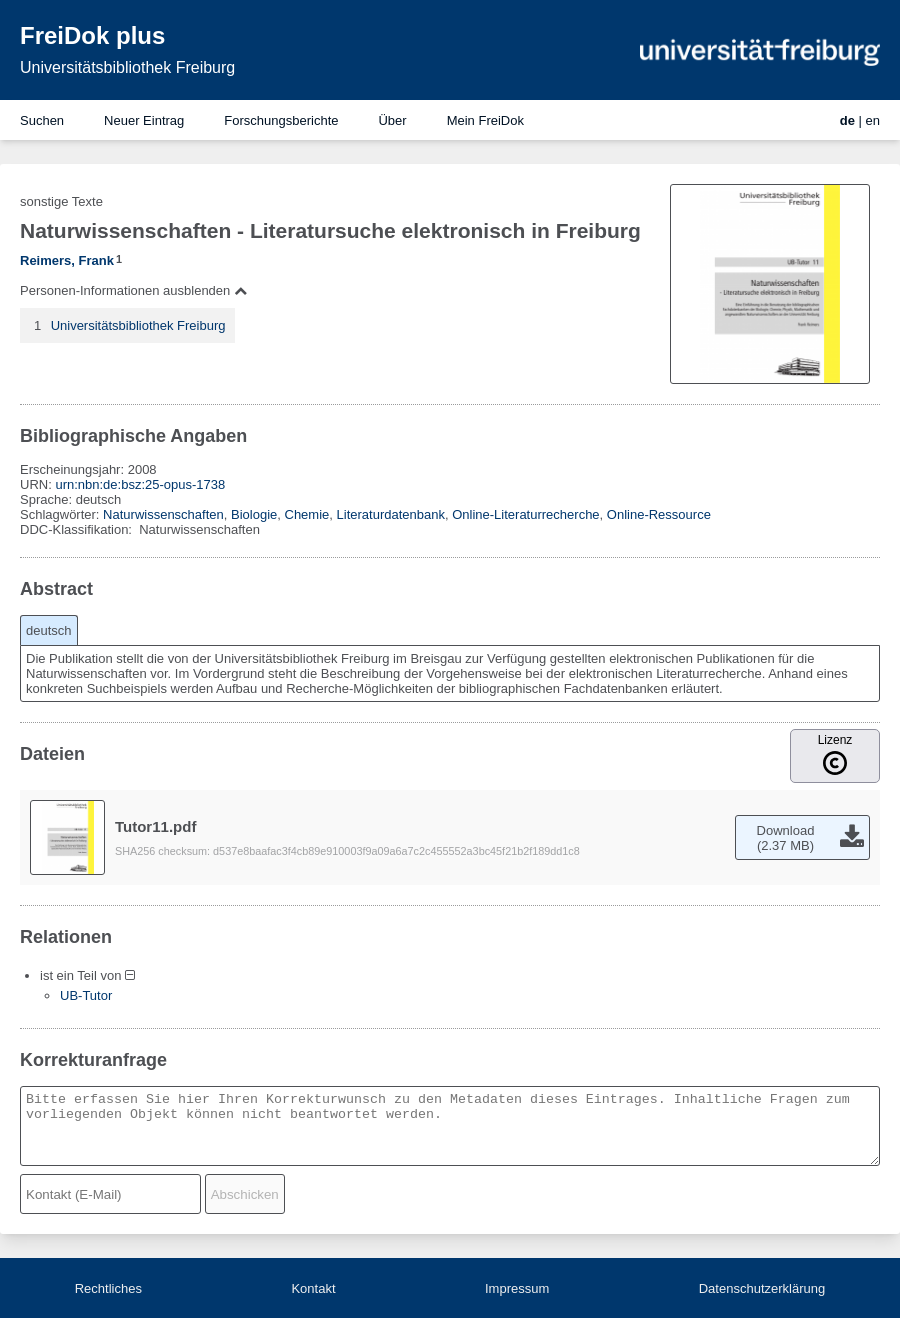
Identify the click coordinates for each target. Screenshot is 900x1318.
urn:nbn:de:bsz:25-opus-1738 (140, 484)
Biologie (254, 514)
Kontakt (313, 1288)
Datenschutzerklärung (762, 1288)
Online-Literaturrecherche (525, 514)
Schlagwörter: (61, 514)
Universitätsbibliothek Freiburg (127, 67)
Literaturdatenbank (391, 514)
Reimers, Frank (67, 260)
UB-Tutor (86, 995)
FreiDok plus (92, 35)
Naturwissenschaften (163, 514)
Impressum (517, 1288)
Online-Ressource (659, 514)
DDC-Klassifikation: (78, 529)
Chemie (307, 514)
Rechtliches (108, 1288)
